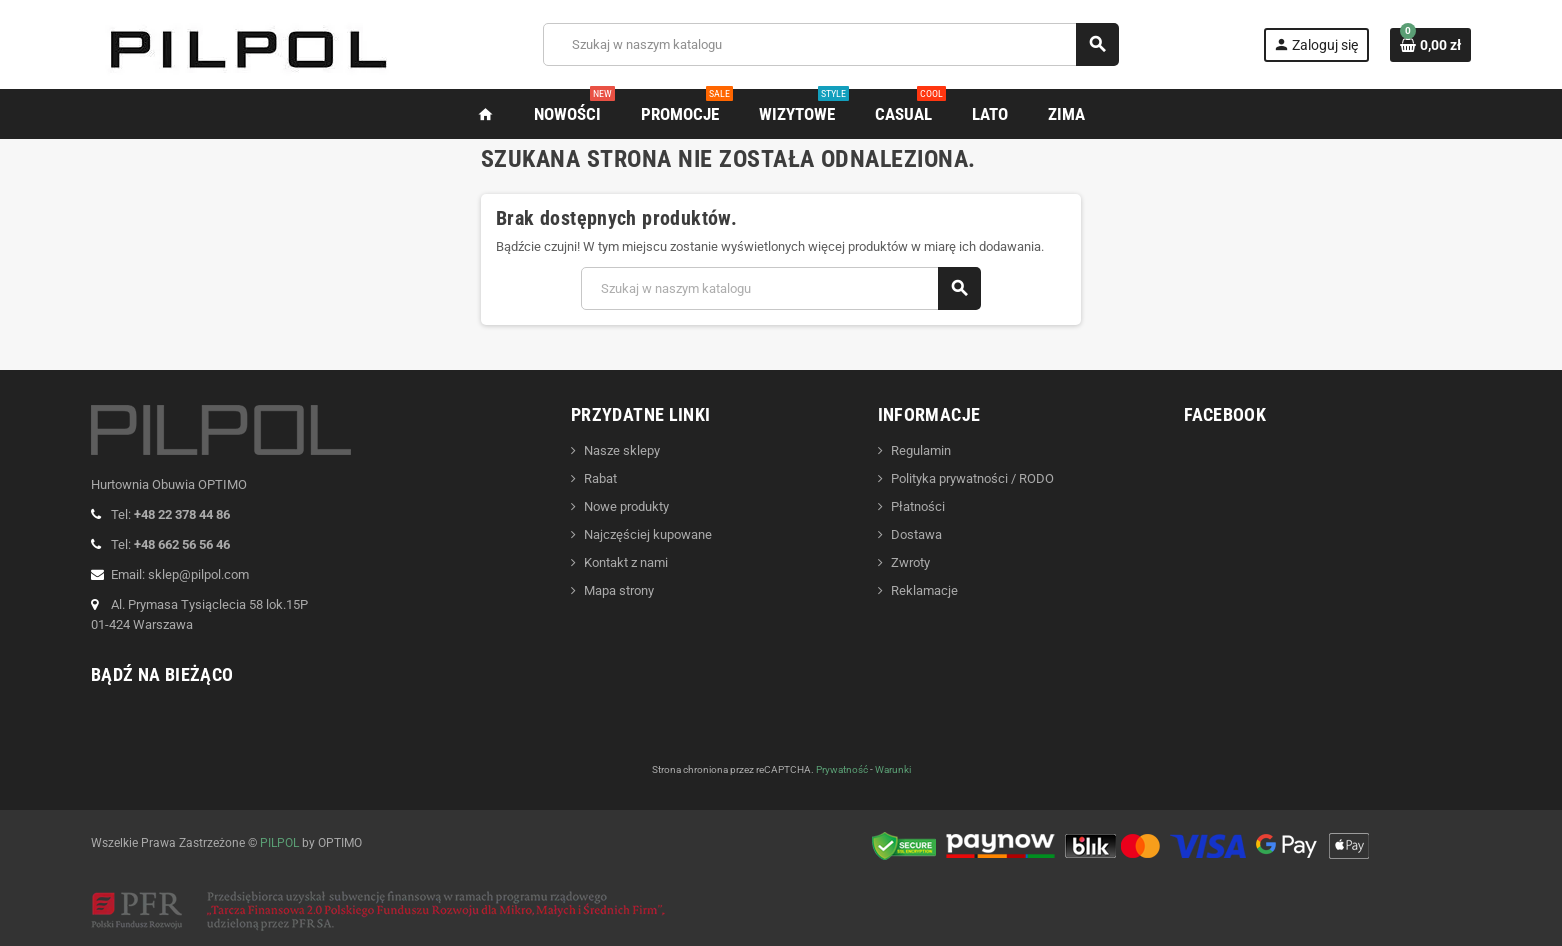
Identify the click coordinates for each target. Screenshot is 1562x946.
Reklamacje (924, 590)
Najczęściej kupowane (648, 534)
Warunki (893, 769)
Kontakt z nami (626, 562)
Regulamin (921, 450)
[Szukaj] (830, 44)
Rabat (600, 478)
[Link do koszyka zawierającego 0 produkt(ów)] (1430, 45)
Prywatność (842, 769)
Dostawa (916, 534)
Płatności (918, 506)
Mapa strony (619, 590)
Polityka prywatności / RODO (972, 478)
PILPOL (279, 843)
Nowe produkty (626, 506)
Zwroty (910, 562)
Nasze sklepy (622, 450)
